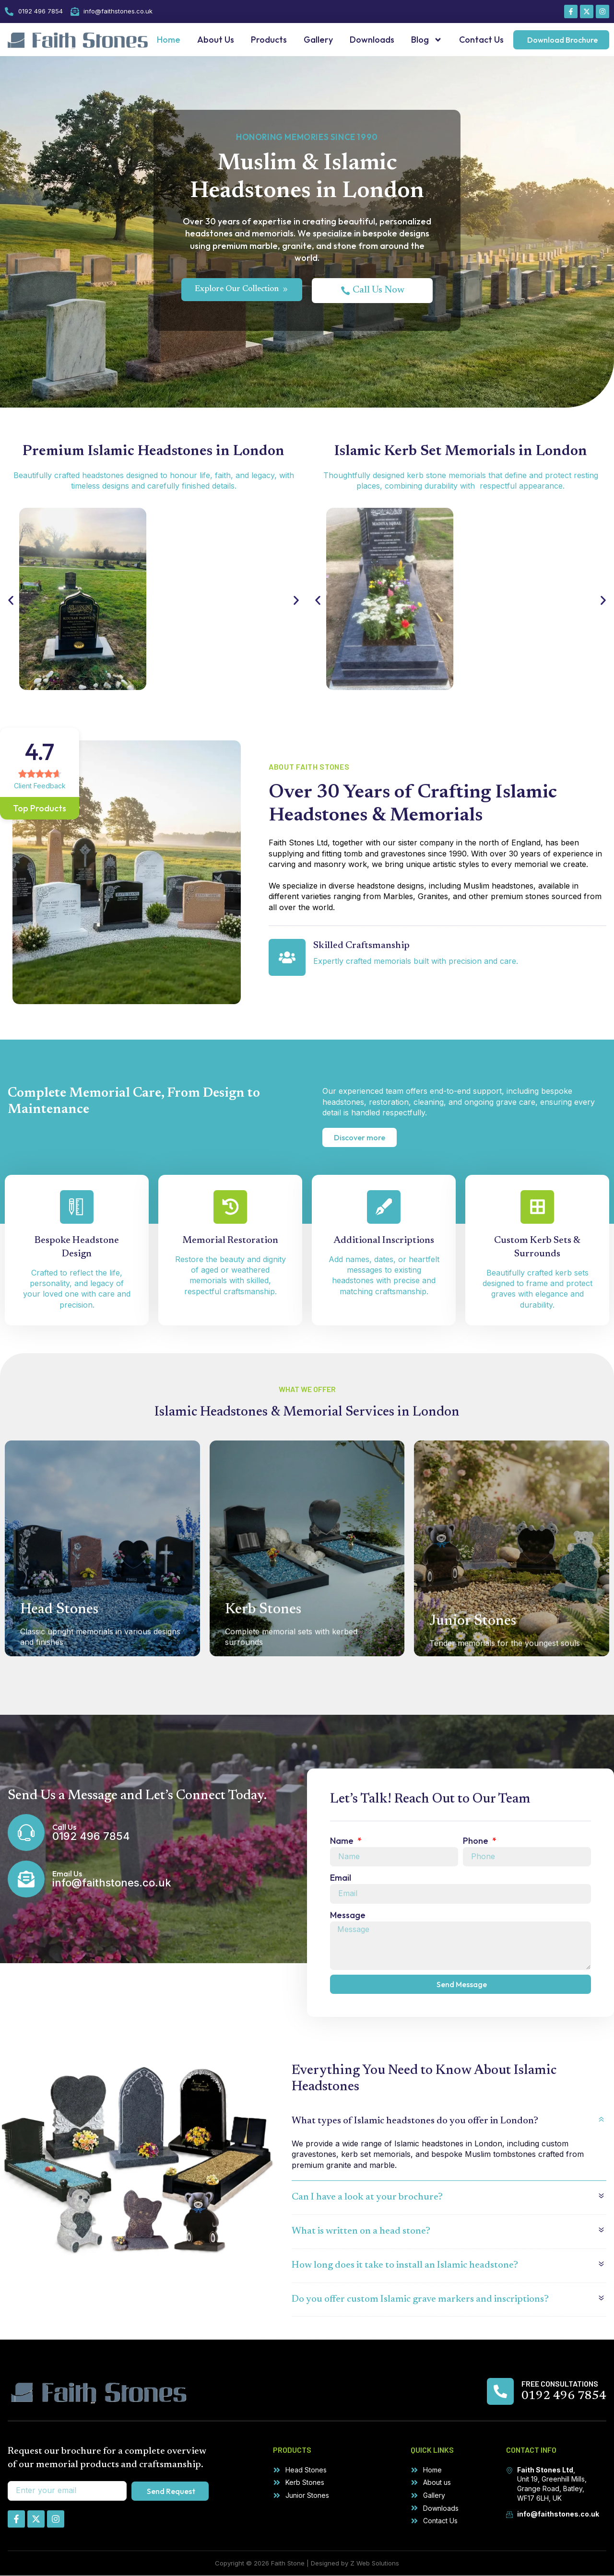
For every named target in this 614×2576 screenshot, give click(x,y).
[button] (11, 600)
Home (168, 39)
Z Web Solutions (374, 2563)
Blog (426, 40)
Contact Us (481, 39)
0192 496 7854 (563, 2397)
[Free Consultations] (500, 2392)
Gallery (318, 39)
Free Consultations (559, 2384)
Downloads (372, 39)
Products (269, 39)
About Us (215, 39)
